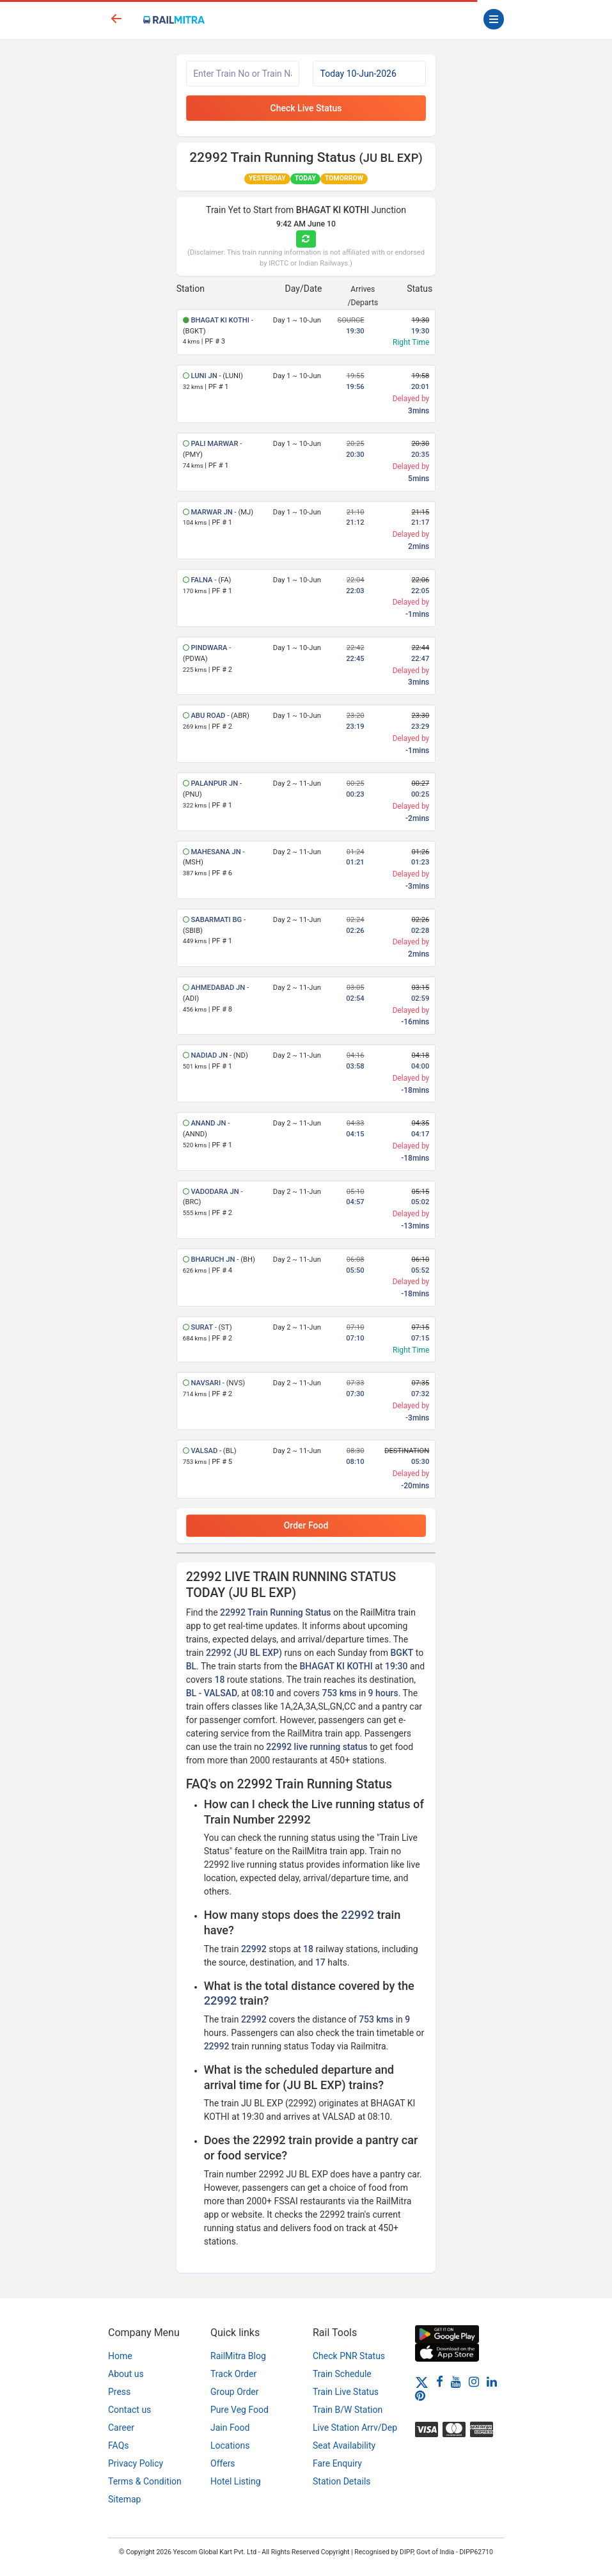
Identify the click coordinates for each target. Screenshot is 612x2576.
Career (121, 2427)
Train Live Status (346, 2392)
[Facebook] (439, 2381)
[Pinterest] (420, 2395)
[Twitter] (421, 2381)
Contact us (129, 2410)
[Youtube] (456, 2381)
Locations (229, 2445)
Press (119, 2392)
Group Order (234, 2392)
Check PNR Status (349, 2356)
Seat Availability (344, 2445)
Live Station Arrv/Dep (355, 2427)
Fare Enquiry (337, 2463)
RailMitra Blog (238, 2356)
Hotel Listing (235, 2481)
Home (120, 2356)
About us (126, 2374)
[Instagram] (474, 2381)
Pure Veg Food (239, 2410)
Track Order (233, 2374)
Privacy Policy (135, 2463)
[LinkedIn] (492, 2381)
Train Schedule (342, 2374)
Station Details (342, 2481)
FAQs (118, 2445)
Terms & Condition (145, 2481)
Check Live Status (306, 108)
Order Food (306, 1525)
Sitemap (124, 2499)
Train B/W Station (347, 2410)
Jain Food (229, 2427)
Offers (222, 2463)
